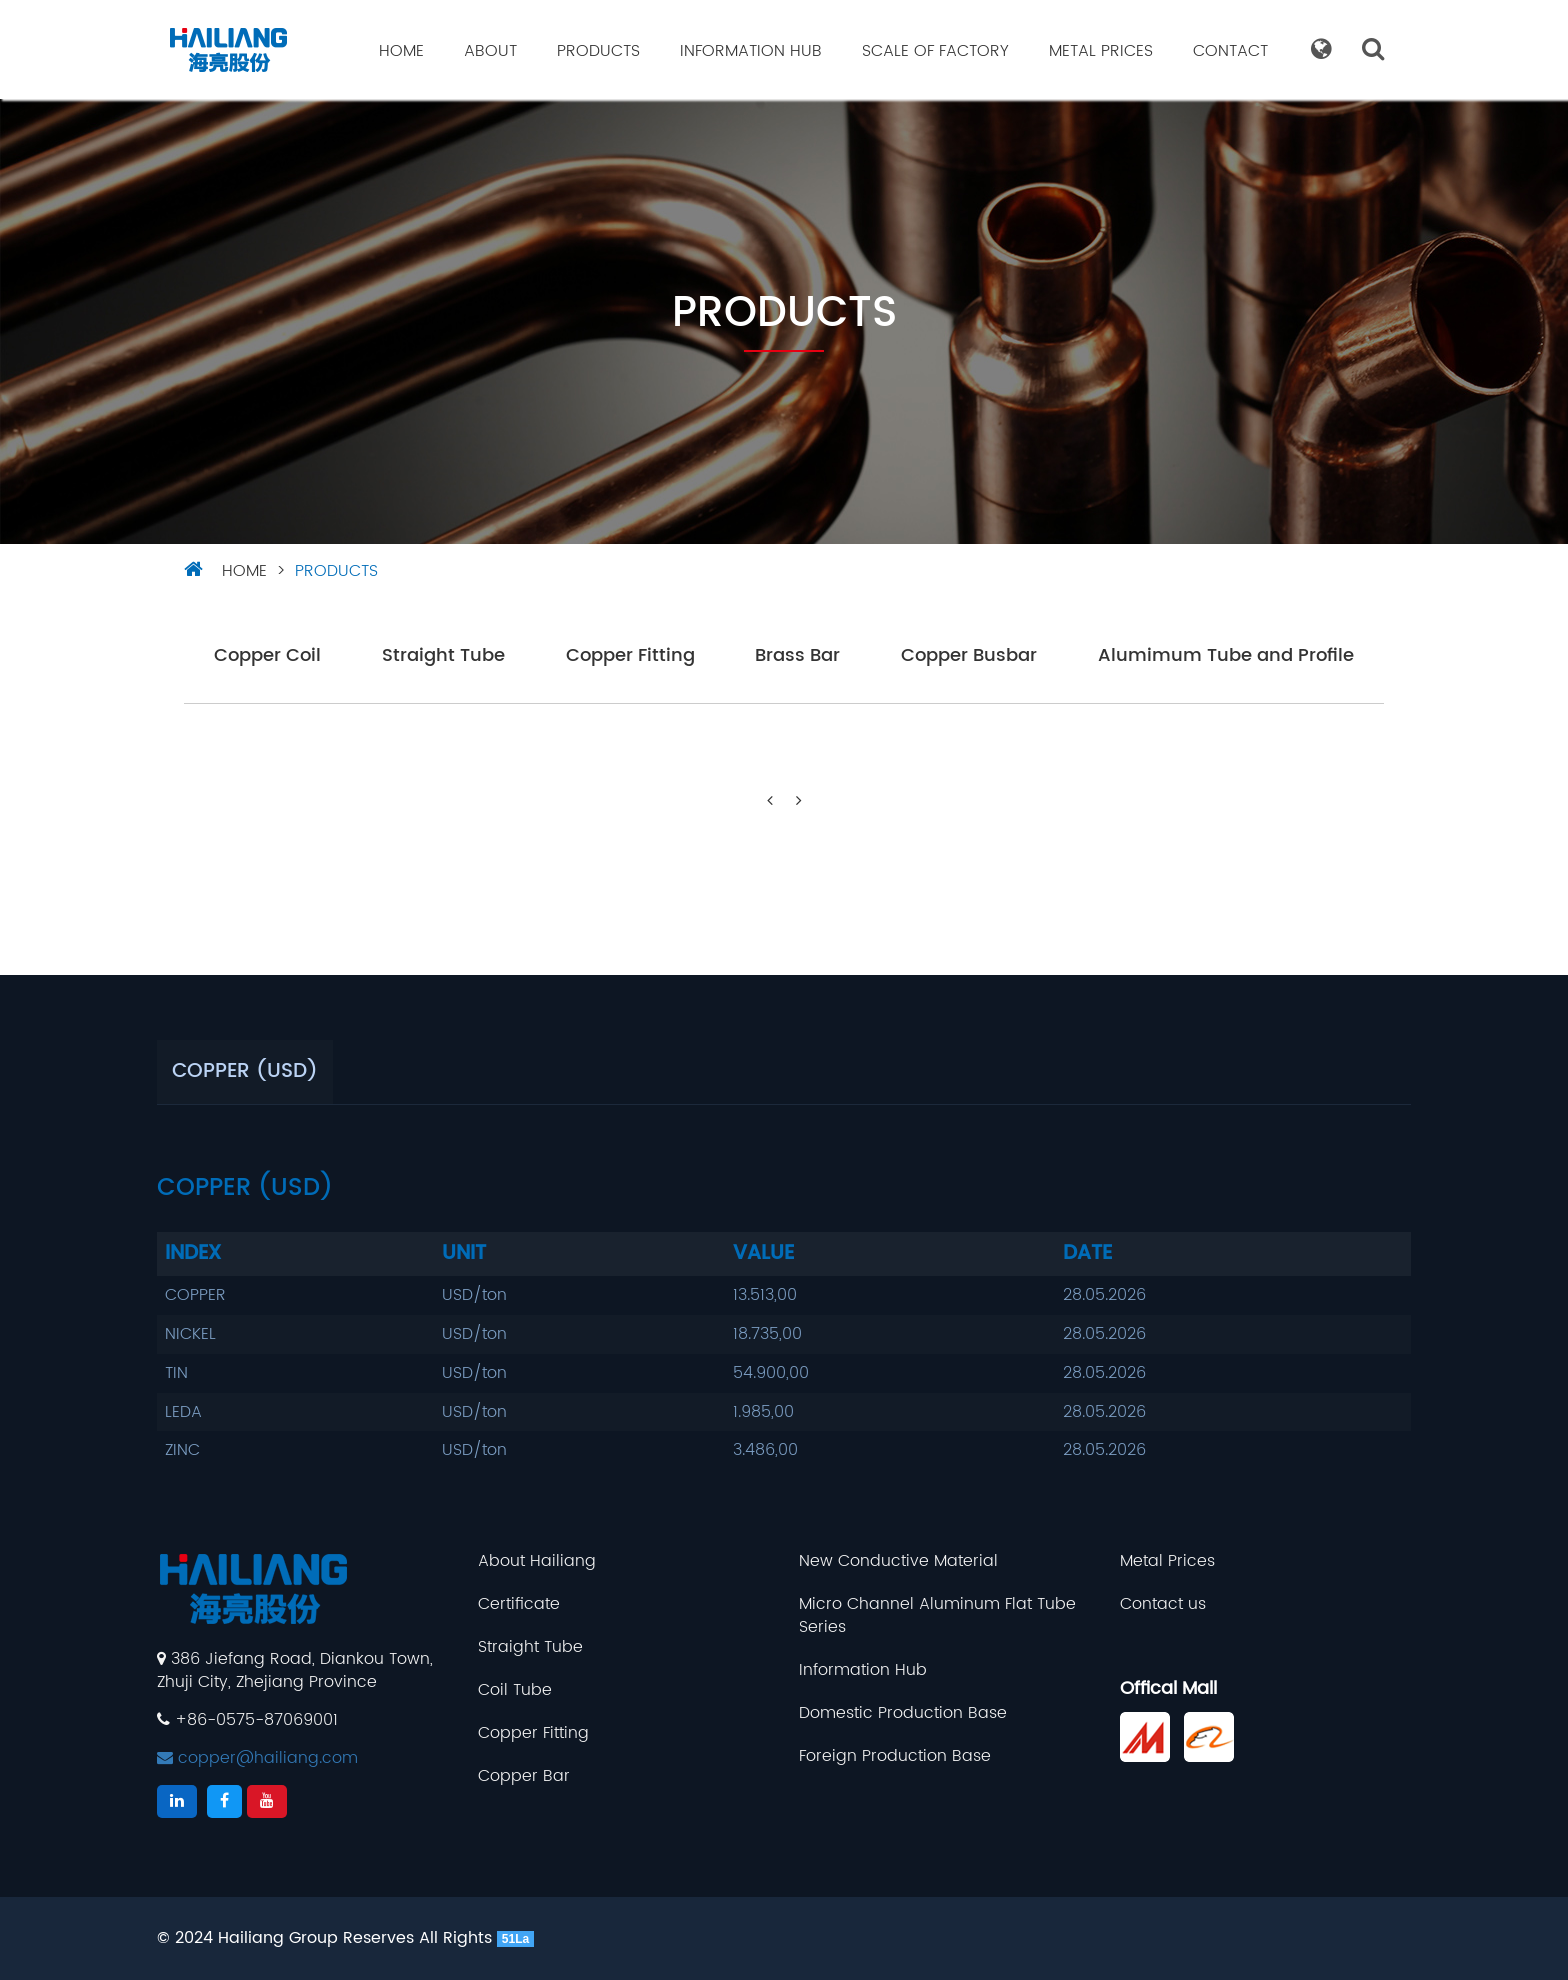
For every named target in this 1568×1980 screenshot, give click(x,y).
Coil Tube (515, 1690)
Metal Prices (1101, 51)
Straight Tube (443, 656)
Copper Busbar (969, 656)
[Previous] (770, 801)
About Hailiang (537, 1561)
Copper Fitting (630, 656)
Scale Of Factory (935, 51)
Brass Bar (797, 656)
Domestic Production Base (903, 1713)
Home (401, 51)
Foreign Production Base (895, 1756)
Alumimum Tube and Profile (1226, 656)
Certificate (519, 1604)
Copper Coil (267, 656)
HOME (244, 571)
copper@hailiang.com (257, 1758)
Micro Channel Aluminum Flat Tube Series (937, 1616)
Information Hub (751, 51)
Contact (1230, 51)
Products (598, 51)
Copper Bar (524, 1776)
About (490, 51)
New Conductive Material (898, 1561)
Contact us (1163, 1604)
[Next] (799, 801)
